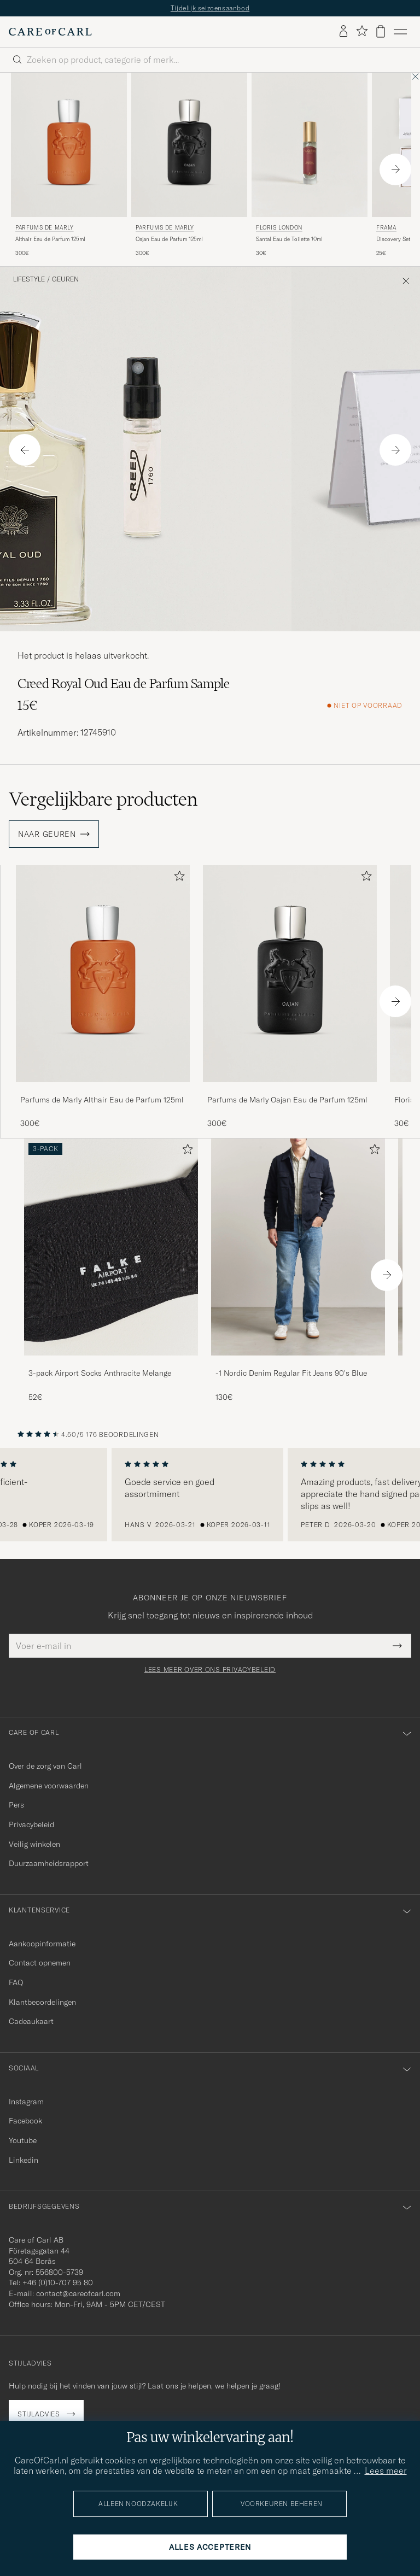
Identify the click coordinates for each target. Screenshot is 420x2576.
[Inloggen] (343, 31)
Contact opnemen (40, 1963)
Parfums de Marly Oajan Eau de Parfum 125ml (287, 1100)
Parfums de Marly (44, 227)
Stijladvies (39, 2414)
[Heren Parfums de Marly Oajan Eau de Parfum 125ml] (189, 145)
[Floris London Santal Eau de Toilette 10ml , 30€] (309, 165)
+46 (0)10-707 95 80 (57, 2282)
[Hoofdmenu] (400, 31)
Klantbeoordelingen (42, 2002)
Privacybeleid (31, 1824)
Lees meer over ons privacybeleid (210, 1670)
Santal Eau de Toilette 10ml (289, 239)
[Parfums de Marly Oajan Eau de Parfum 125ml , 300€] (189, 165)
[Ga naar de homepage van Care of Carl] (50, 31)
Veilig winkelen (34, 1844)
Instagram (26, 2101)
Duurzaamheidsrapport (49, 1863)
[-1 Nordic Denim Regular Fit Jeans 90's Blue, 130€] (298, 1271)
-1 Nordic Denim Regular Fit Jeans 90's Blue (291, 1373)
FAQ (16, 1982)
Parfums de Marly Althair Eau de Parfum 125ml (102, 1100)
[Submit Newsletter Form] (397, 1645)
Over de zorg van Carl (45, 1766)
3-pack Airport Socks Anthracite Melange (99, 1373)
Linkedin (23, 2160)
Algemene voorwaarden (49, 1786)
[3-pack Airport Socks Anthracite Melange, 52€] (111, 1271)
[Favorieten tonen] (362, 31)
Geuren (65, 279)
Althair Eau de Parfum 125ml (50, 239)
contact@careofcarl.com (78, 2293)
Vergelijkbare (103, 799)
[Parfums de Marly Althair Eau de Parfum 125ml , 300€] (69, 165)
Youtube (23, 2140)
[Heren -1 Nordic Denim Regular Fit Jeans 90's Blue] (298, 1247)
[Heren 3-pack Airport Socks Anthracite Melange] (111, 1247)
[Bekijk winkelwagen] (380, 31)
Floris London (279, 227)
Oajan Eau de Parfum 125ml (169, 239)
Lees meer (386, 2470)
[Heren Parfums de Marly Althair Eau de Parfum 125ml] (69, 145)
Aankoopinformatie (42, 1944)
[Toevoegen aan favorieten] (177, 878)
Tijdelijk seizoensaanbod (210, 8)
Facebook (25, 2121)
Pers (16, 1805)
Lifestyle (29, 279)
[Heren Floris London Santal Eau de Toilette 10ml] (310, 145)
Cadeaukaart (31, 2021)
